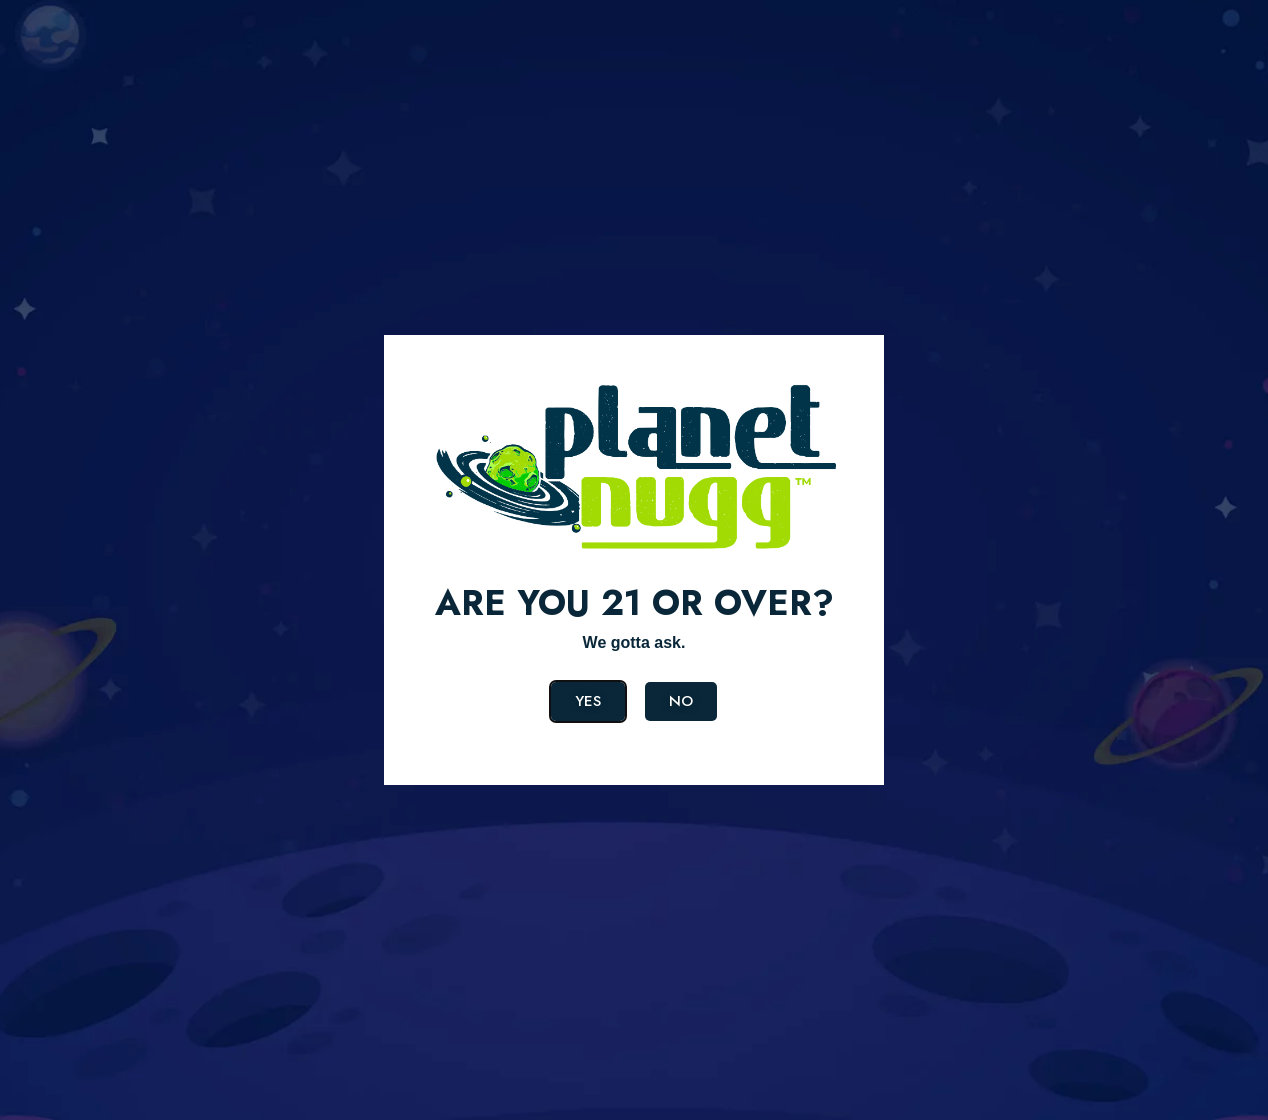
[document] (634, 560)
